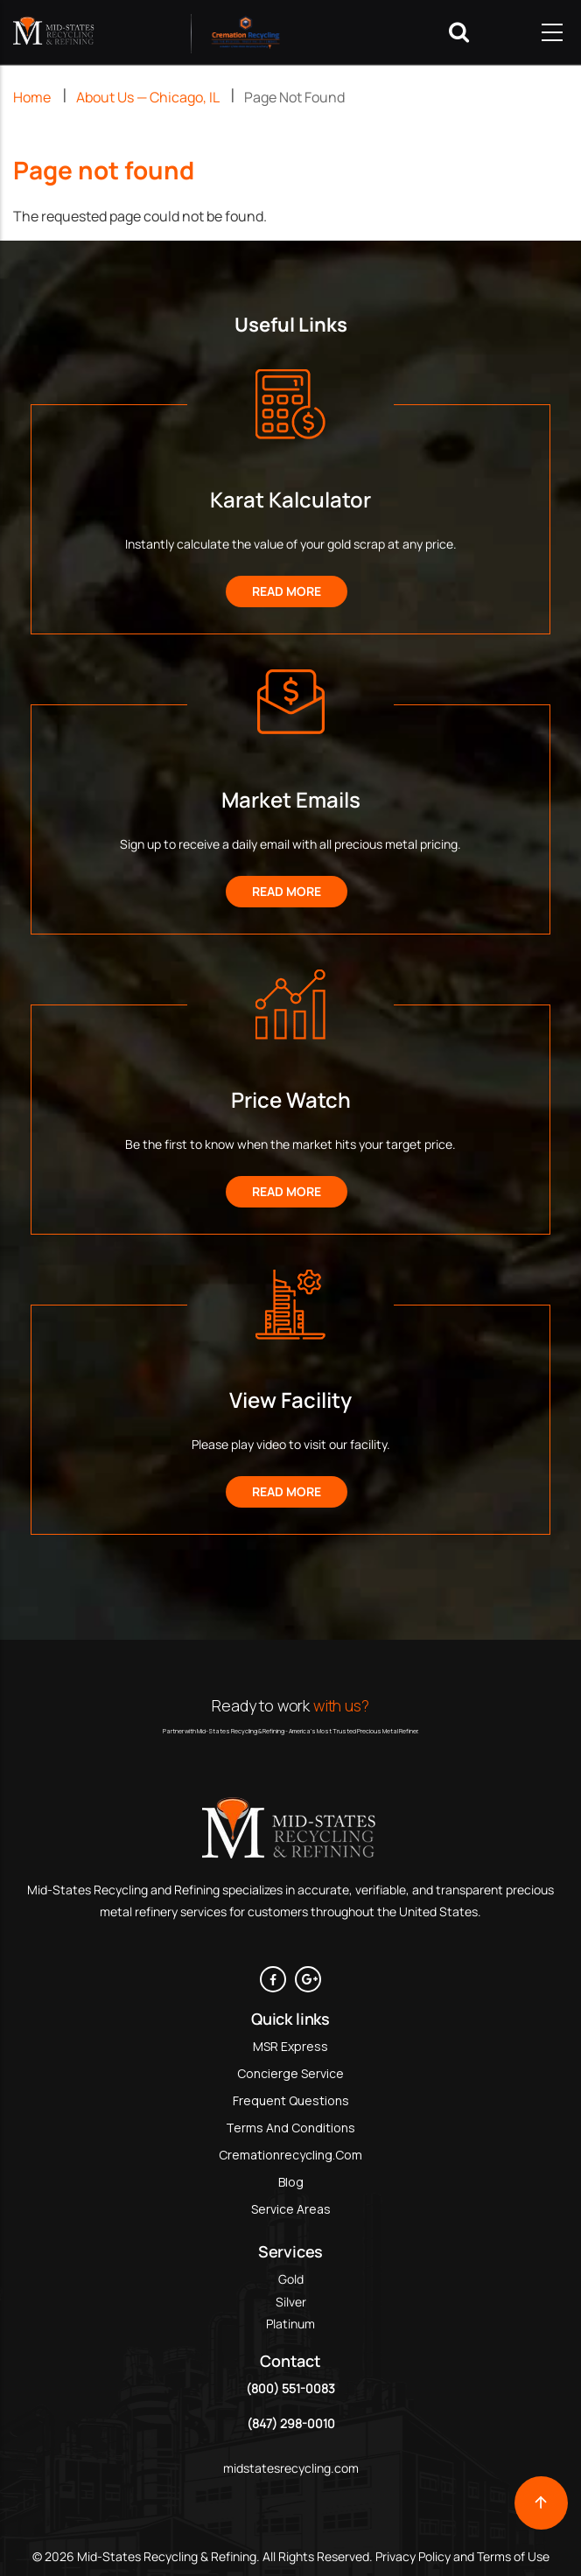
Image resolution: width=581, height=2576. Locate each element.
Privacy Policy (412, 2556)
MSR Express (290, 2046)
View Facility (290, 1399)
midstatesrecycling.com (291, 2468)
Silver (291, 2301)
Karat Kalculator (290, 499)
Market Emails (290, 799)
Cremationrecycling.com (290, 2154)
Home (32, 97)
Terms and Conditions (290, 2127)
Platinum (290, 2323)
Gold (291, 2279)
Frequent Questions (291, 2100)
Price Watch (291, 1099)
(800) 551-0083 (290, 2388)
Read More (286, 591)
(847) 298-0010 (291, 2423)
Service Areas (291, 2209)
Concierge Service (290, 2073)
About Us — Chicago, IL (147, 97)
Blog (291, 2182)
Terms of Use (513, 2556)
